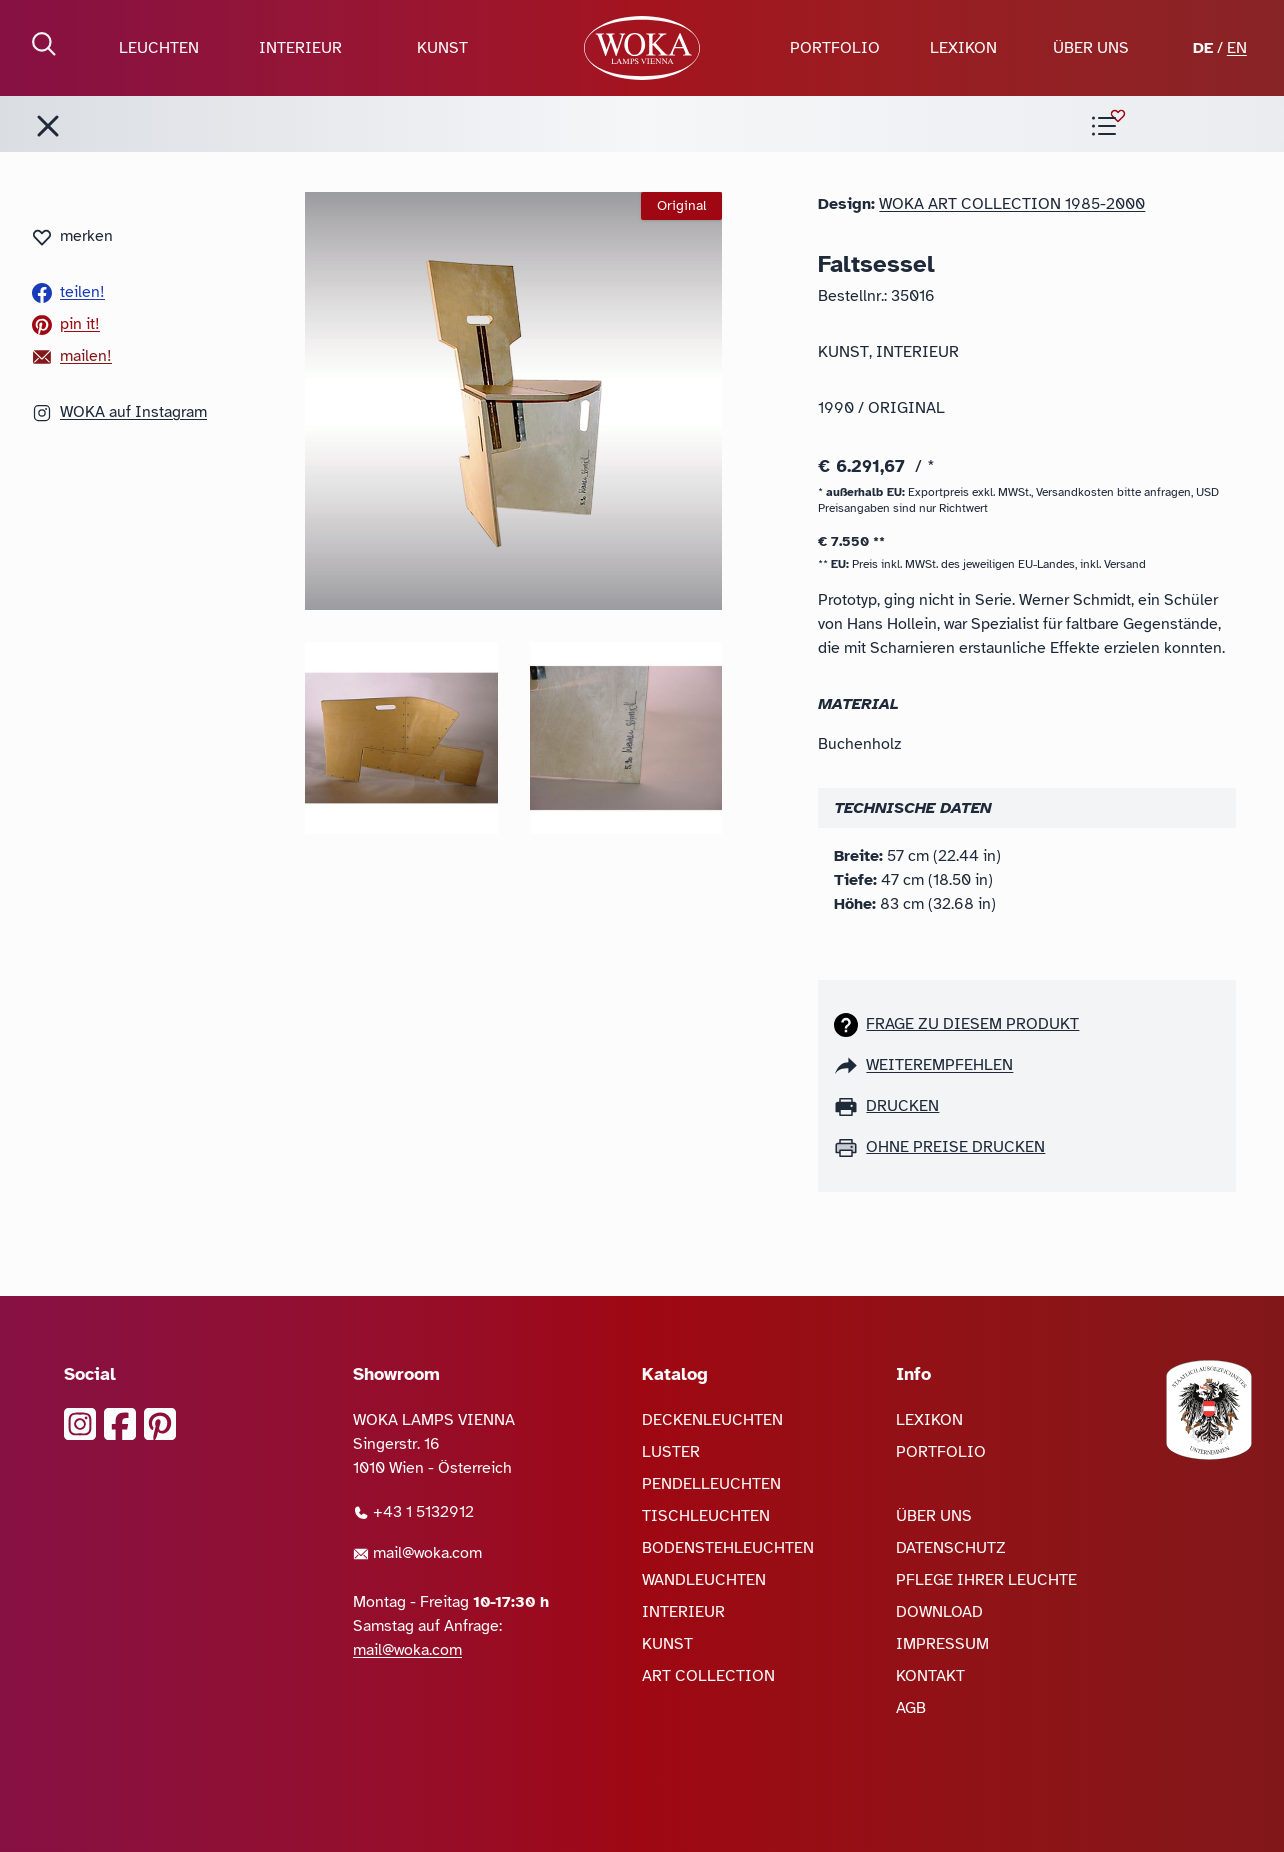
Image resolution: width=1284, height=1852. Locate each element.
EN (1237, 48)
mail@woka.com (417, 1553)
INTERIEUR (300, 48)
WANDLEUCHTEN (704, 1580)
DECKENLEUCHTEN (712, 1420)
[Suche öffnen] (44, 44)
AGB (911, 1708)
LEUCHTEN (159, 48)
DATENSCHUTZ (951, 1548)
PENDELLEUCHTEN (711, 1484)
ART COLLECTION (708, 1676)
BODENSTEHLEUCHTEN (728, 1548)
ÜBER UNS (1091, 48)
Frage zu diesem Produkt (972, 1024)
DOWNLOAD (939, 1612)
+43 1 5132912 (413, 1512)
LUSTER (671, 1452)
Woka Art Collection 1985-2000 (1012, 204)
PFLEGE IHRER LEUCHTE (986, 1580)
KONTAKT (930, 1676)
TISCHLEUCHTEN (706, 1516)
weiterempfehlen (939, 1065)
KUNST (442, 48)
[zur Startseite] (642, 48)
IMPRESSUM (942, 1644)
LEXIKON (963, 48)
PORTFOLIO (835, 48)
